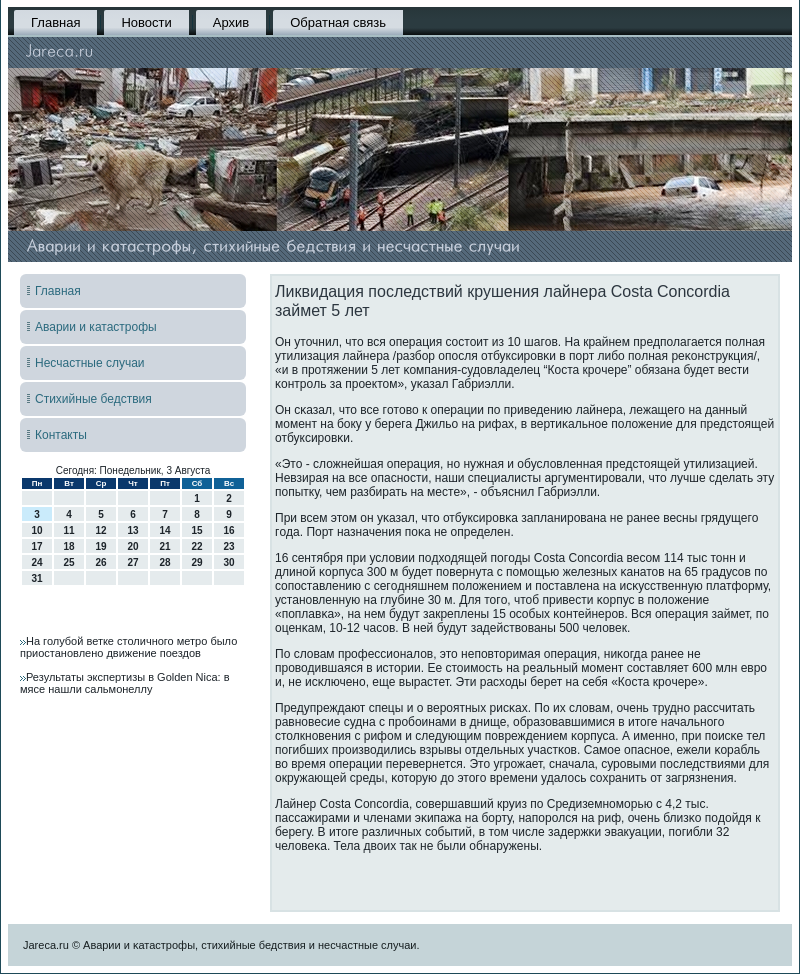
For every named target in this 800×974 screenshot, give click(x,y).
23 (228, 546)
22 (196, 546)
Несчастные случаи (90, 363)
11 (68, 530)
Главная (55, 22)
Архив (231, 22)
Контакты (61, 435)
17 (36, 546)
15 (196, 530)
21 (164, 546)
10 (36, 530)
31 (36, 578)
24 (36, 562)
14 (164, 530)
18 (68, 546)
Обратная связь (338, 22)
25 (68, 562)
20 (132, 546)
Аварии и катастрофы (96, 327)
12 (100, 530)
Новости (146, 22)
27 (132, 562)
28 (164, 562)
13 (132, 530)
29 (196, 562)
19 (100, 546)
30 (228, 562)
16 (228, 530)
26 (100, 562)
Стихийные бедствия (93, 399)
